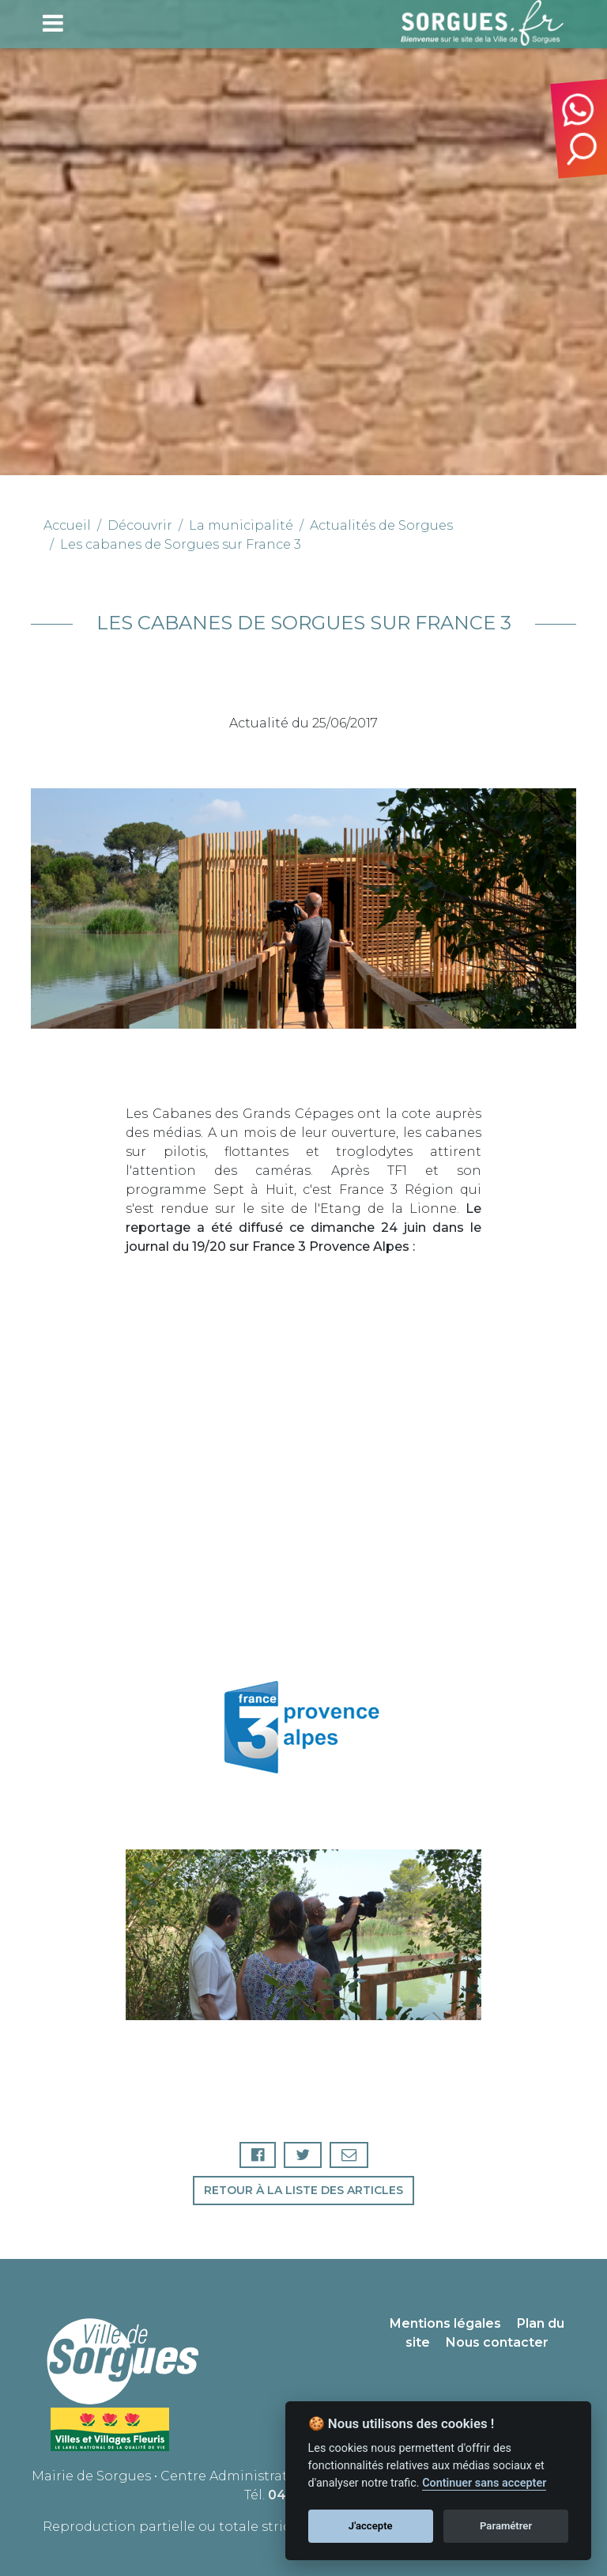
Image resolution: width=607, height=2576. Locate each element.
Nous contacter (497, 2342)
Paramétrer (506, 2526)
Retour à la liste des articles (303, 2190)
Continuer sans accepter (484, 2483)
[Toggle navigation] (53, 23)
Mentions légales (445, 2323)
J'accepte (371, 2526)
